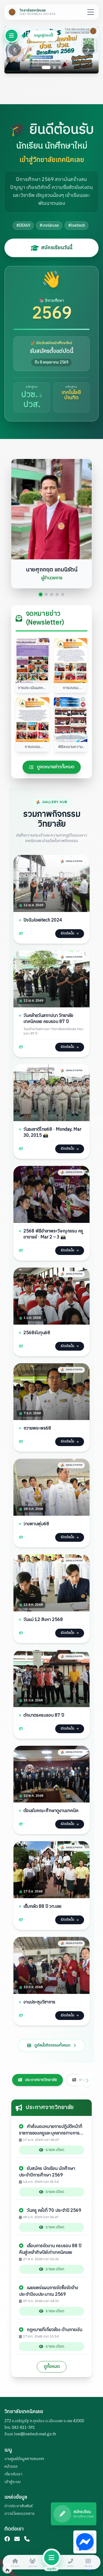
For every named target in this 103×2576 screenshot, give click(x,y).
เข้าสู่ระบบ (12, 2482)
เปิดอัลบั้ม (69, 934)
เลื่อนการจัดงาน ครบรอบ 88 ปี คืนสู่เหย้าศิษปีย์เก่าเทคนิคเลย (50, 2250)
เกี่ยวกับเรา (13, 2474)
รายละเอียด (51, 2150)
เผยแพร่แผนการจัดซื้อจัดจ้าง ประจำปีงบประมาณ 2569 (48, 2292)
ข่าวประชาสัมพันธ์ (18, 2506)
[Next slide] (88, 50)
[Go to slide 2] (54, 67)
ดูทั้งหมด (52, 2367)
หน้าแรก (11, 2466)
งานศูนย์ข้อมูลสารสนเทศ (24, 2459)
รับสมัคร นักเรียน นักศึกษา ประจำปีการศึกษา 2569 (47, 2172)
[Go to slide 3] (60, 67)
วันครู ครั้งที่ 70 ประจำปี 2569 (50, 2211)
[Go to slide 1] (46, 67)
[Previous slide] (15, 50)
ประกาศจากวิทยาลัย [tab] (37, 2078)
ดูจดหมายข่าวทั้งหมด (51, 767)
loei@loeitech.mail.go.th (35, 2434)
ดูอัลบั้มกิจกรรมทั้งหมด (51, 2054)
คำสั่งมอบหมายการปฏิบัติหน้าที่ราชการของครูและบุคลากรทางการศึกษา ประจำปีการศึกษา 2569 (50, 2130)
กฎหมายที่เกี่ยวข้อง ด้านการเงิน (50, 2330)
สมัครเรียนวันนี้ (51, 248)
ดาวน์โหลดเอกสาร (19, 2513)
